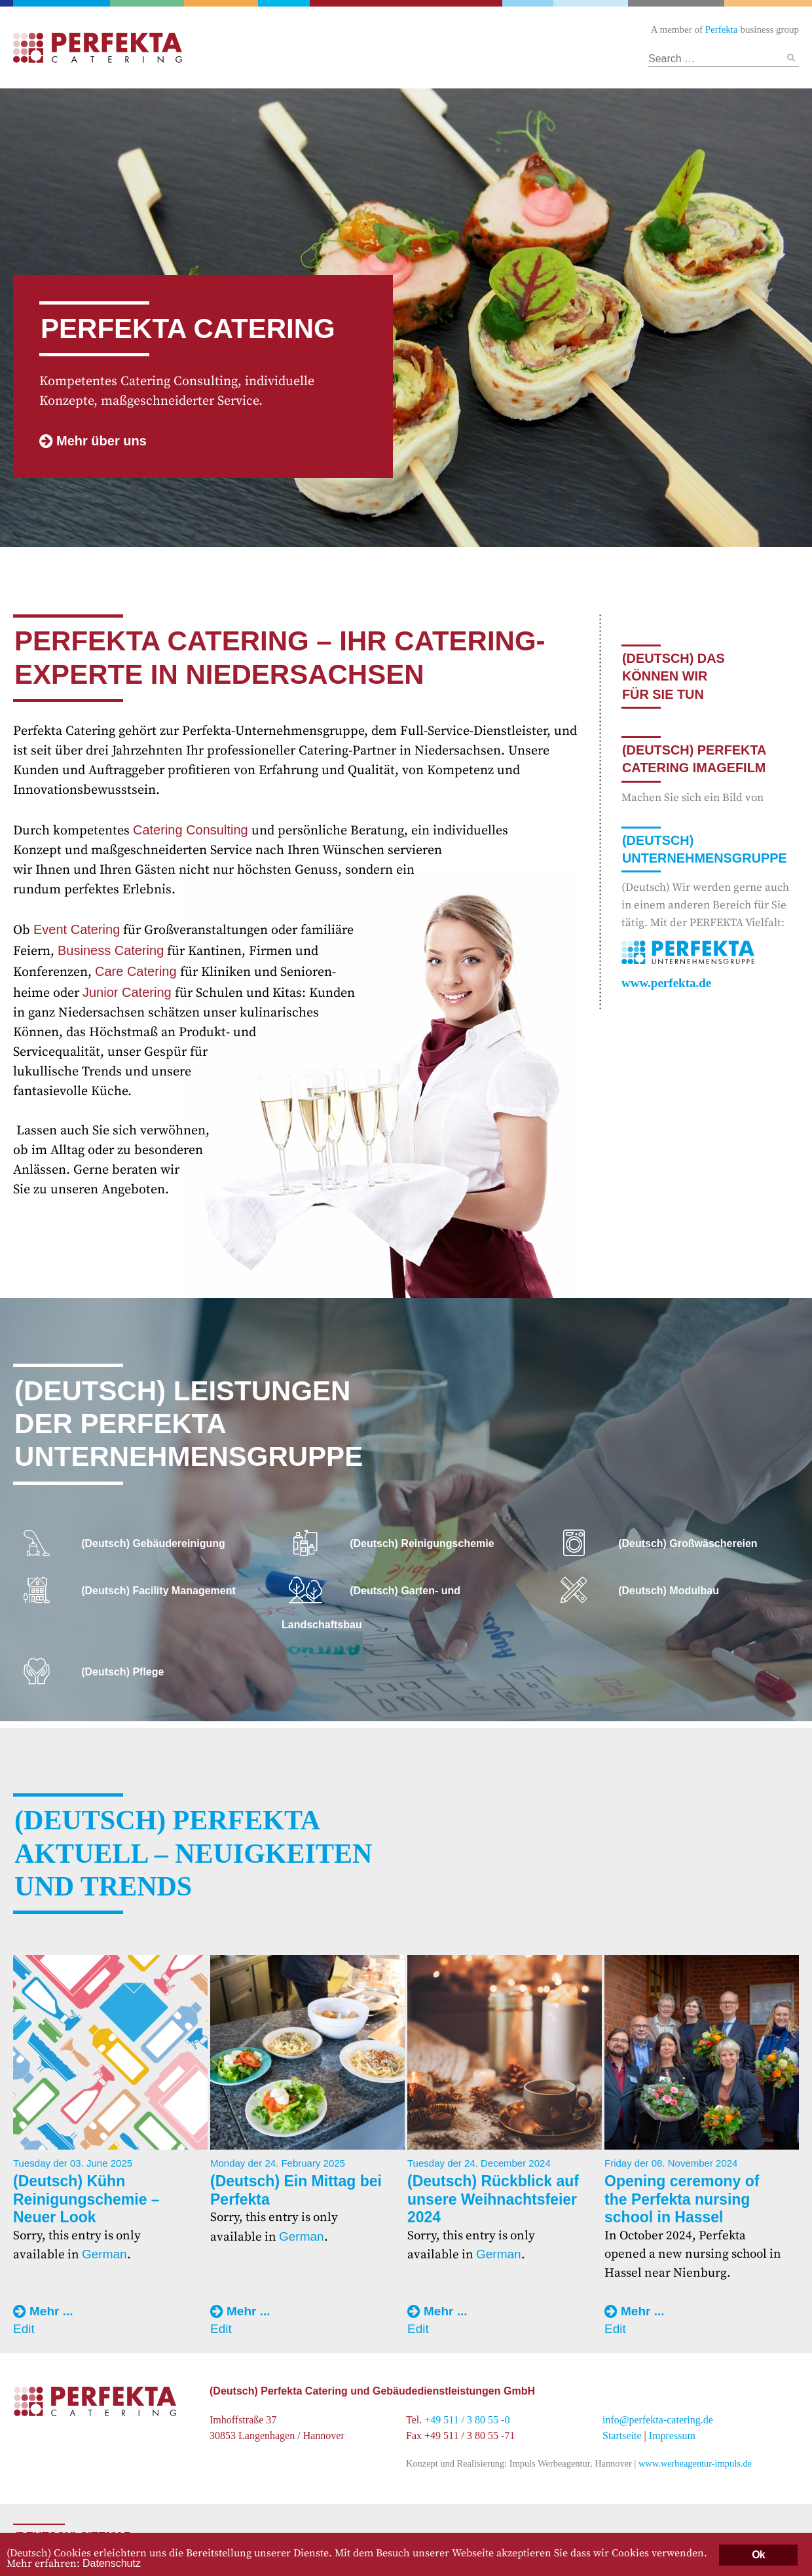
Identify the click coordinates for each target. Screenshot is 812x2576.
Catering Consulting (190, 830)
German (104, 2254)
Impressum (672, 2435)
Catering (406, 3)
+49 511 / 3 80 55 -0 (466, 2419)
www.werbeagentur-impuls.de (695, 2463)
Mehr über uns (101, 441)
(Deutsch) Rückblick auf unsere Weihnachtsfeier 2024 (493, 2199)
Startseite (622, 2435)
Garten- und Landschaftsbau (150, 3)
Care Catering (136, 971)
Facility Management (223, 3)
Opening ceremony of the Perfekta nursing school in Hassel (681, 2199)
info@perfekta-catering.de (657, 2419)
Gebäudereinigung (283, 3)
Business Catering (111, 950)
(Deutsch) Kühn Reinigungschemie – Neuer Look (86, 2199)
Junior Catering (127, 992)
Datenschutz (112, 2563)
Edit (24, 2329)
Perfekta (63, 3)
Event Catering (76, 929)
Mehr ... (51, 2311)
